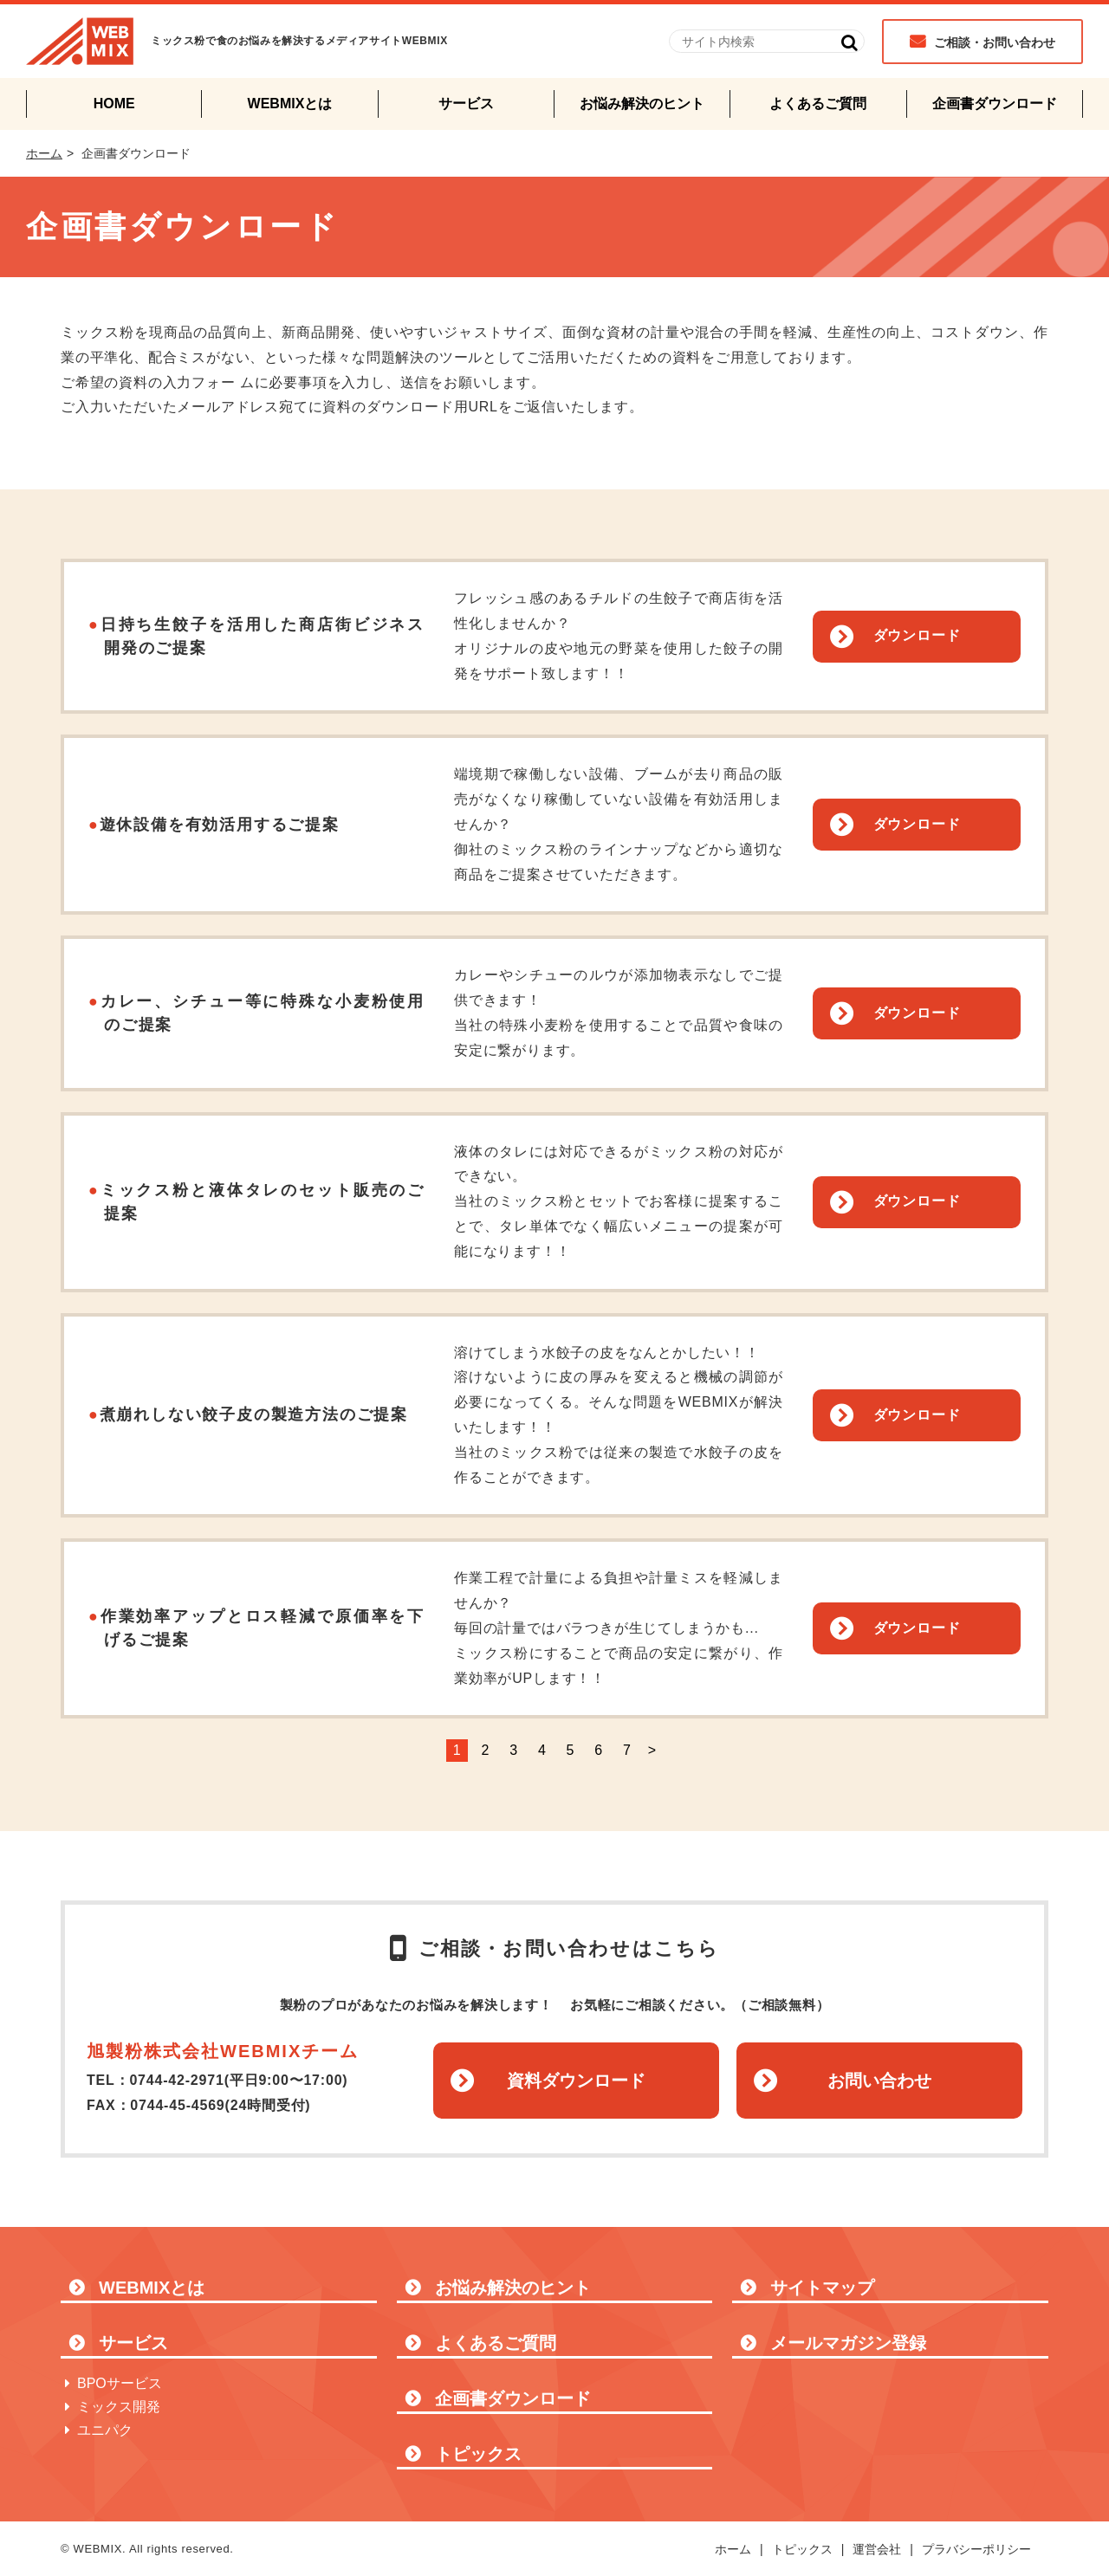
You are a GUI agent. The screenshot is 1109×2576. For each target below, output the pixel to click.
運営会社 (877, 2549)
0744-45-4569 (177, 2105)
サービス (466, 103)
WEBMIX (79, 41)
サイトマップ (822, 2288)
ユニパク (105, 2430)
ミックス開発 (118, 2406)
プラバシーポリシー (976, 2549)
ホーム (44, 153)
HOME (114, 103)
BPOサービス (119, 2383)
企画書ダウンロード (994, 103)
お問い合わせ (879, 2080)
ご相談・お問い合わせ (994, 42)
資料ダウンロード (576, 2080)
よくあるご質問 (817, 103)
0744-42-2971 (176, 2080)
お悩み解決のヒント (642, 103)
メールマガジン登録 (848, 2343)
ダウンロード (917, 635)
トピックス (478, 2454)
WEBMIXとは (290, 103)
